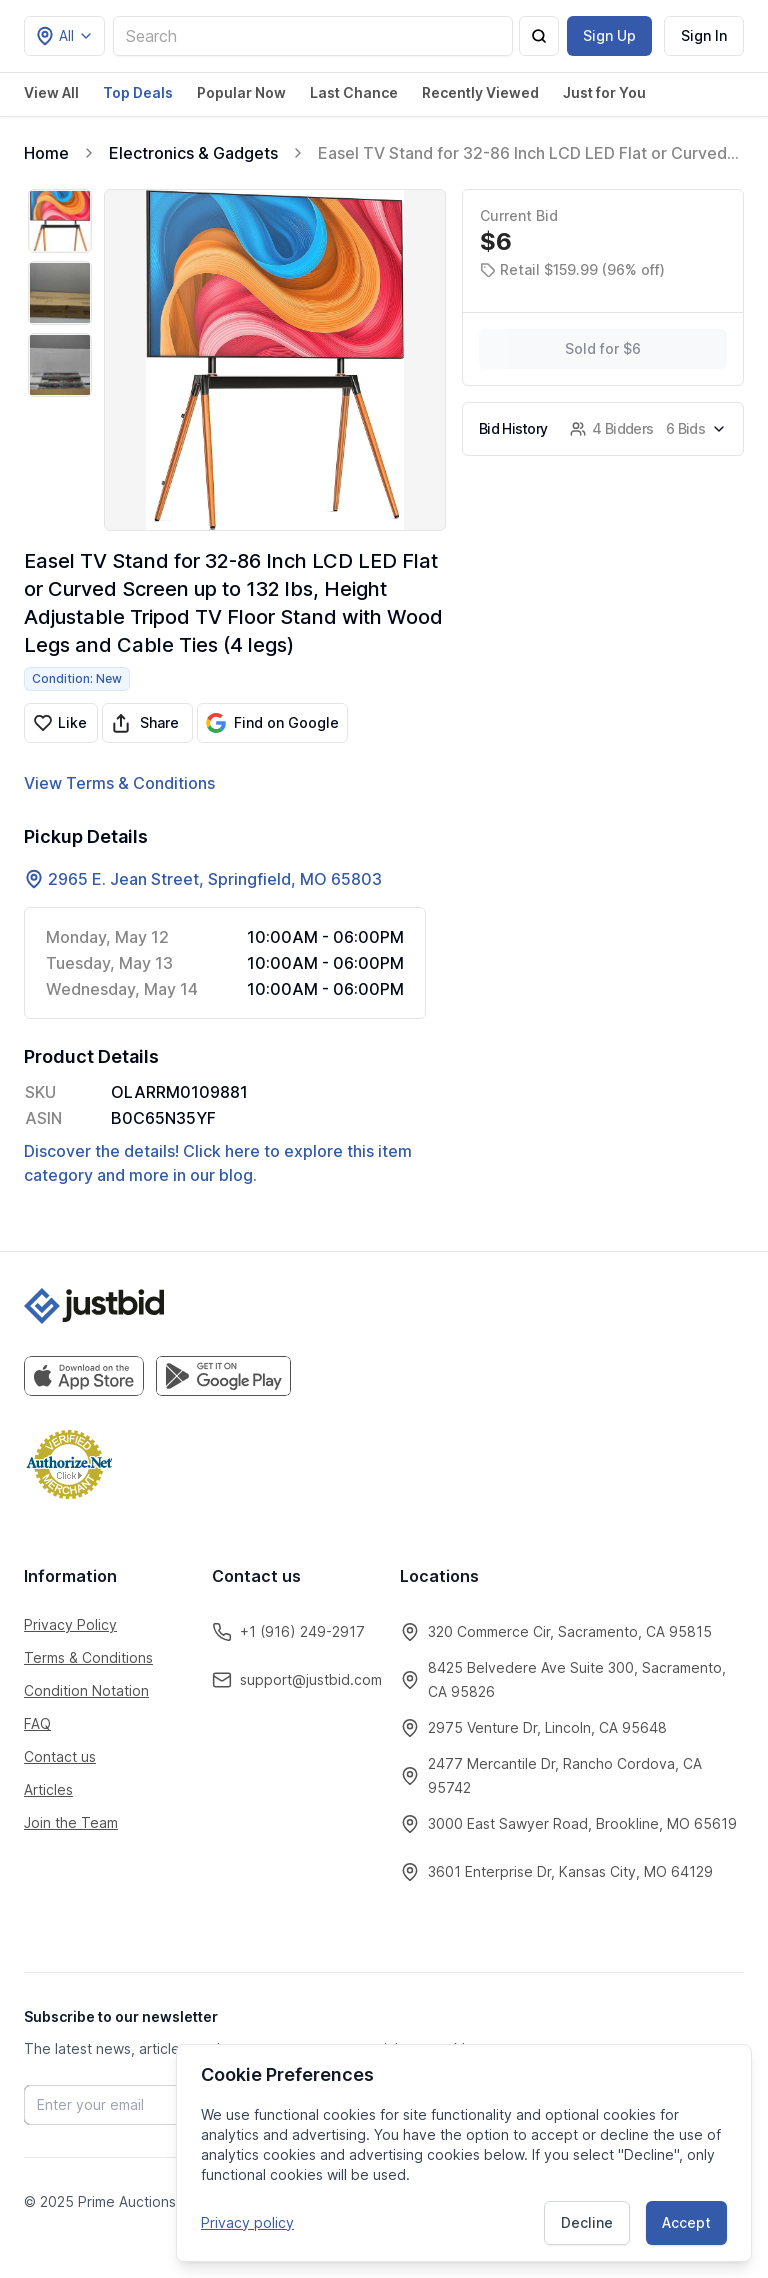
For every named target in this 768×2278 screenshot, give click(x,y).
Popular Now (241, 92)
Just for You (604, 92)
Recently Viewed (480, 92)
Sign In (704, 35)
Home (46, 153)
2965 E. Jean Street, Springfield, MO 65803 (215, 879)
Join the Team (71, 1822)
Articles (48, 1789)
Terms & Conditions (88, 1657)
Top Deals (138, 92)
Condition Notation (86, 1690)
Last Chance (354, 92)
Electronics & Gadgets (193, 153)
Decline (587, 2222)
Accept (686, 2222)
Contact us (60, 1756)
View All (51, 92)
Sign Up (609, 35)
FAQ (37, 1723)
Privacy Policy (70, 1624)
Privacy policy (247, 2222)
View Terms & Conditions (119, 783)
